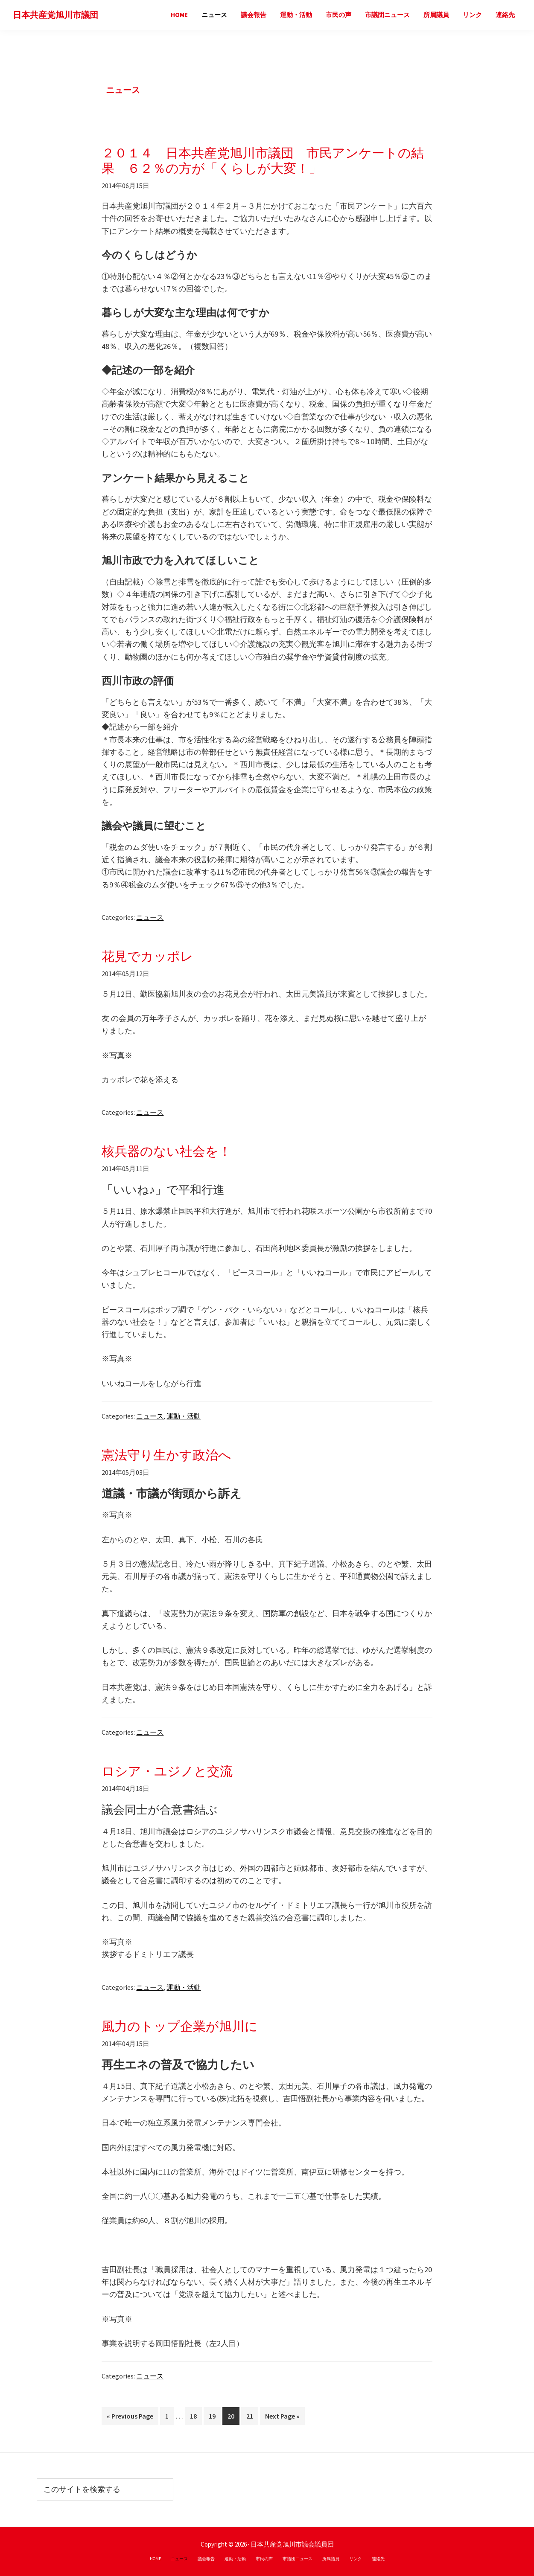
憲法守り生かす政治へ (166, 1455)
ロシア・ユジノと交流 (167, 1771)
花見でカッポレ (147, 956)
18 (193, 2417)
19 (212, 2417)
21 (249, 2417)
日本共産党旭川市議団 (55, 14)
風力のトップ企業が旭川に (180, 2026)
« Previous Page (130, 2417)
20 (230, 2417)
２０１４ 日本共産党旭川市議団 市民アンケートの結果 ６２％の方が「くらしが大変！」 (263, 160)
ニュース (149, 917)
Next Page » (282, 2417)
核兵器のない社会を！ (166, 1151)
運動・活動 (183, 1416)
